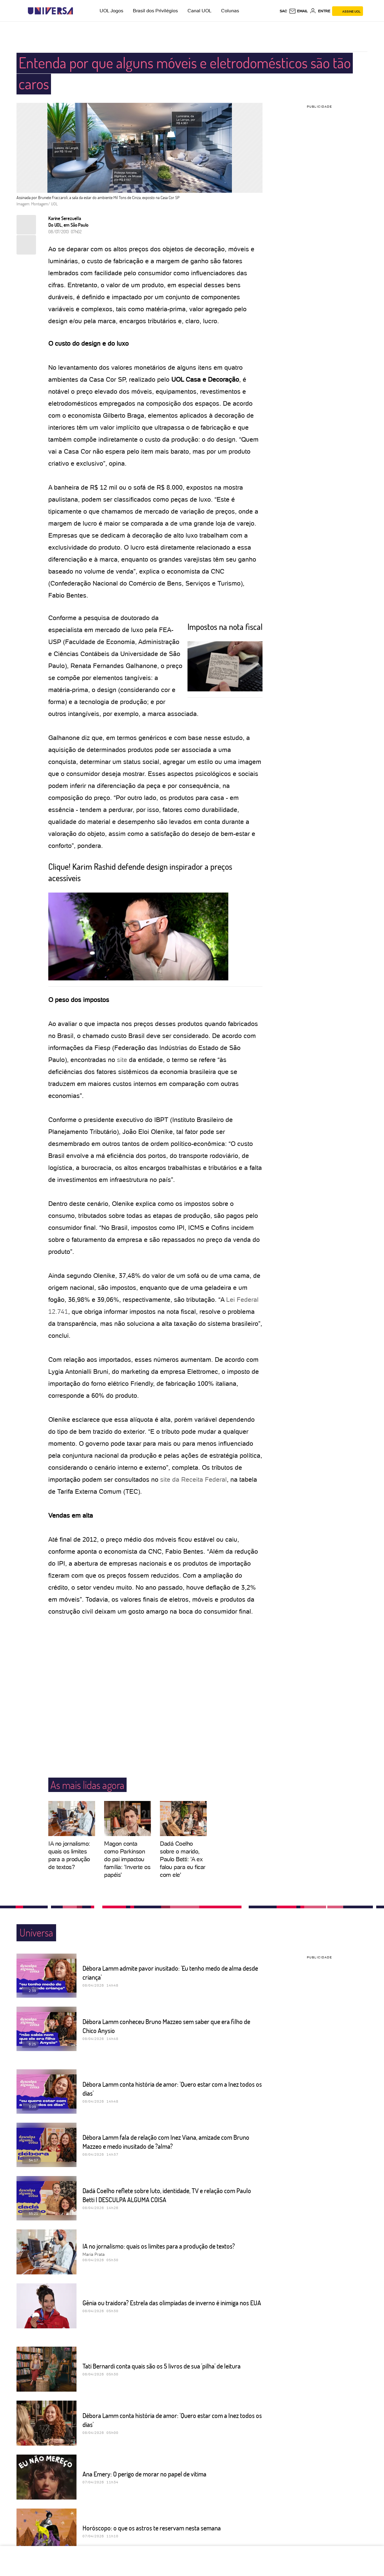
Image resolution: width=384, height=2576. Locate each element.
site (122, 1059)
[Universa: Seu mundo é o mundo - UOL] (50, 10)
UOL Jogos (111, 10)
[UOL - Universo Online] (78, 10)
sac (283, 11)
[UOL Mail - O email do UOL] (298, 11)
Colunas (230, 10)
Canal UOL (200, 10)
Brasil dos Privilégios (155, 10)
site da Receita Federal (193, 1479)
